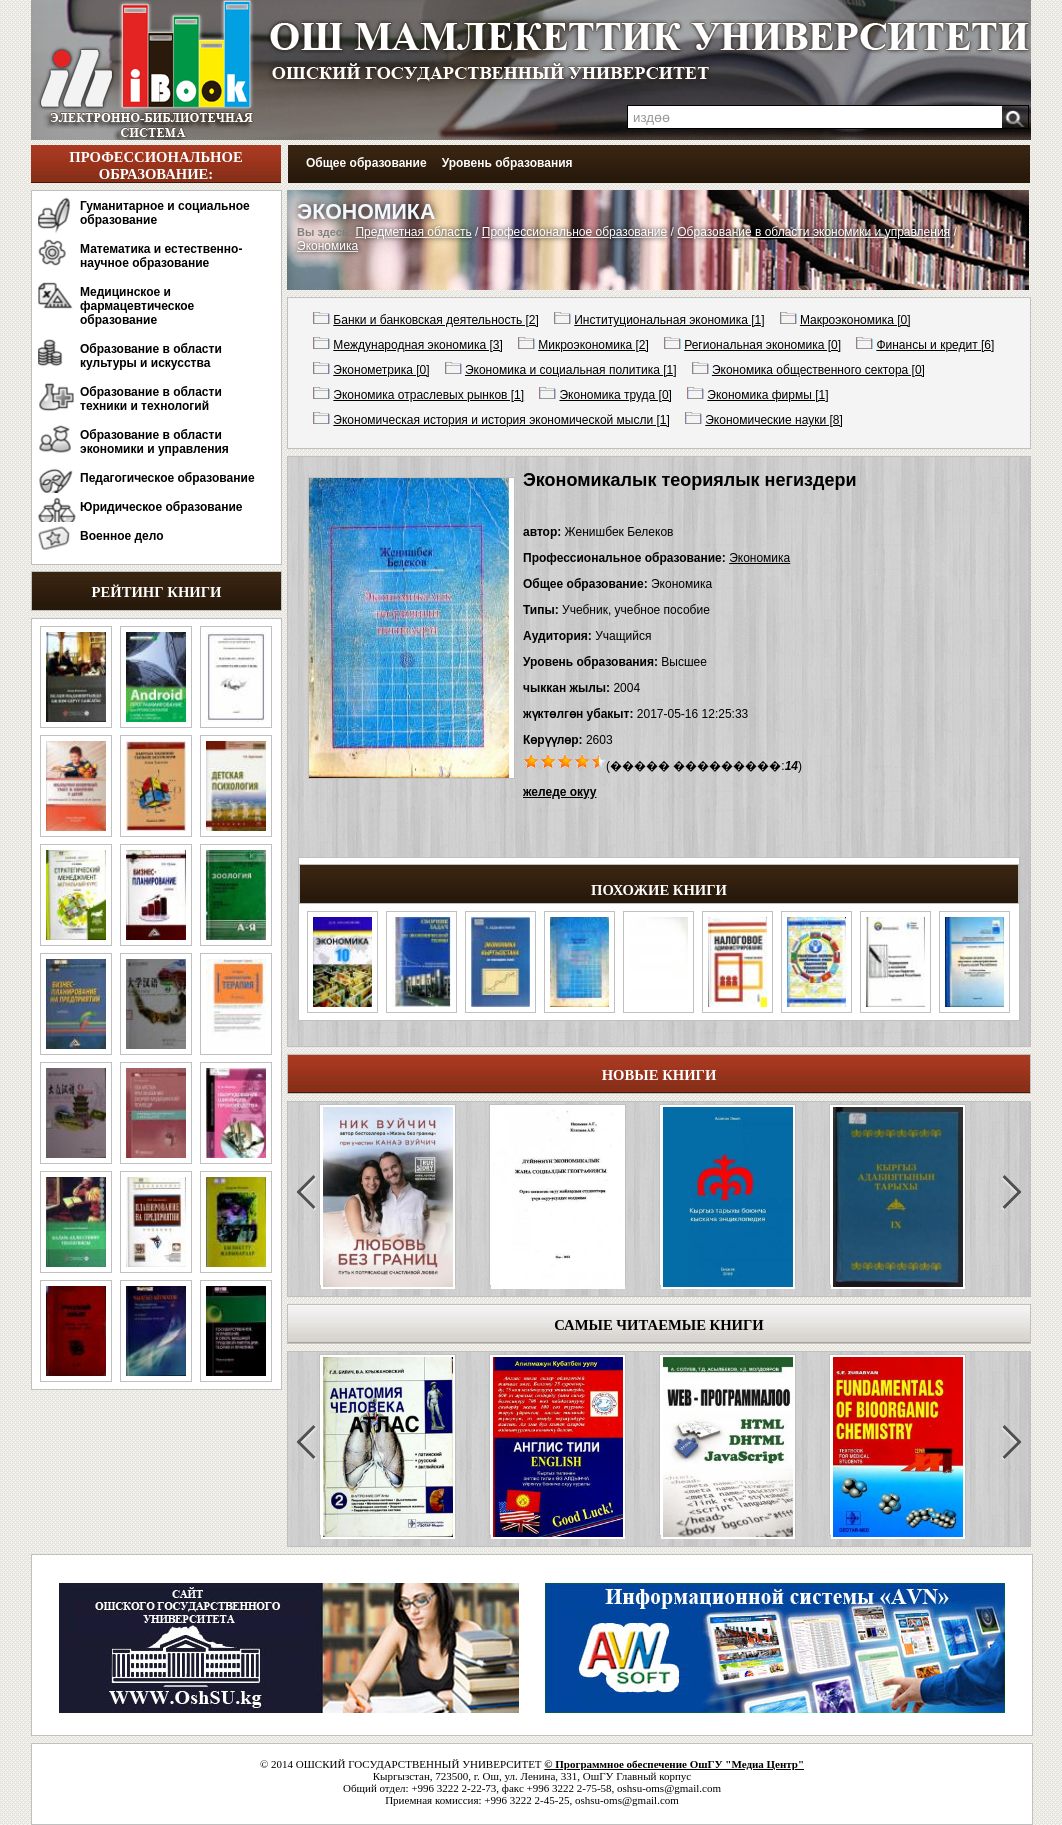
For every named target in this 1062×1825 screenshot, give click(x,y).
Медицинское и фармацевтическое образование (137, 306)
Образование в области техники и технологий (151, 399)
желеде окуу (559, 792)
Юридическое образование (161, 507)
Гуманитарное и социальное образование (165, 213)
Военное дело (122, 536)
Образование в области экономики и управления (154, 442)
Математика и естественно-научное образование (161, 256)
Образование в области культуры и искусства (151, 356)
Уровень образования (507, 163)
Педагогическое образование (167, 478)
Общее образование (366, 163)
